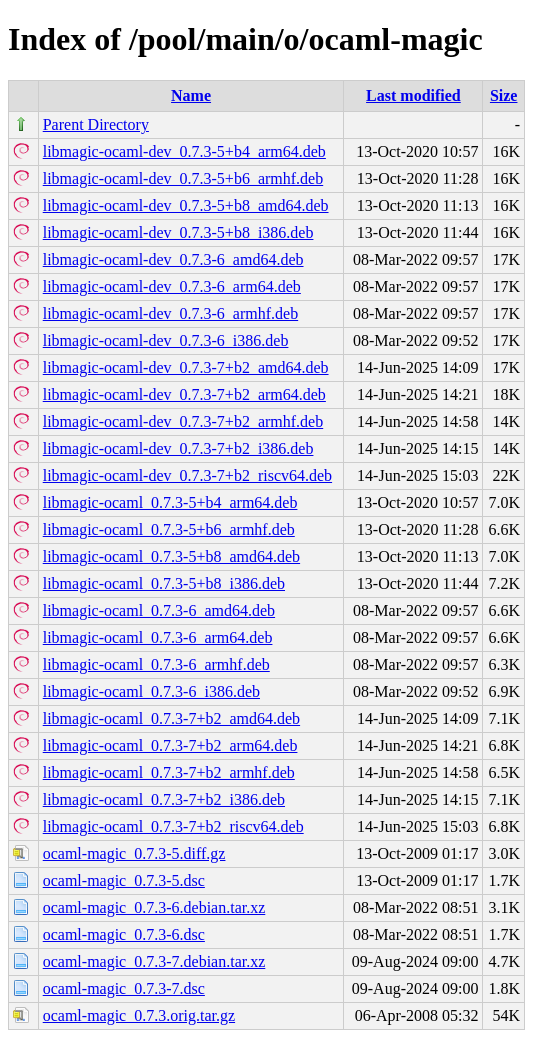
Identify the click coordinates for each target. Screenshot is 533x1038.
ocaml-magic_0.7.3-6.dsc (124, 934)
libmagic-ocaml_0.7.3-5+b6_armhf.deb (169, 529)
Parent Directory (96, 124)
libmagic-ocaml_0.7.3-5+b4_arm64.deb (170, 502)
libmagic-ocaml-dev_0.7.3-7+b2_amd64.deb (186, 367)
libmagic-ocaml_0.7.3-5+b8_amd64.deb (171, 556)
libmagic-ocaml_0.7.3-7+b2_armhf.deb (169, 772)
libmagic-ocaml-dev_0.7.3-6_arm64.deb (172, 286)
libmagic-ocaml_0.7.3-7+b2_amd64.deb (171, 718)
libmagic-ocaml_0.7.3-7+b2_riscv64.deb (173, 826)
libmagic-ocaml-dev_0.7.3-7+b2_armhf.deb (183, 421)
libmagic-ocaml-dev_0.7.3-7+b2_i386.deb (178, 448)
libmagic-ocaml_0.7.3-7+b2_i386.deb (164, 799)
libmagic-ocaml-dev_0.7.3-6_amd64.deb (173, 259)
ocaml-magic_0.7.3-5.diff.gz (134, 853)
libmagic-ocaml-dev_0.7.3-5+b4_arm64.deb (184, 151)
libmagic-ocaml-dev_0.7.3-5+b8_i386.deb (178, 232)
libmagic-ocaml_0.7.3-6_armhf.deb (156, 664)
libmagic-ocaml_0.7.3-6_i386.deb (151, 691)
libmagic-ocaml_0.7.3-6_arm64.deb (158, 637)
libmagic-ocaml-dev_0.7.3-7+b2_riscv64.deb (187, 475)
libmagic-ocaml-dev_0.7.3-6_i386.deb (166, 340)
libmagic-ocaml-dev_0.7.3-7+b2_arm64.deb (184, 394)
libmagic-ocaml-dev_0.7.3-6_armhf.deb (170, 313)
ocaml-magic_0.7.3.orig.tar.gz (139, 1015)
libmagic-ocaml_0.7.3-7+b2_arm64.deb (170, 745)
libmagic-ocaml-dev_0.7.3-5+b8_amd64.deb (186, 205)
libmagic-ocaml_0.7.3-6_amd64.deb (159, 610)
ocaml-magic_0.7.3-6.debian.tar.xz (154, 907)
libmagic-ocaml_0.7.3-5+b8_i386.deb (164, 583)
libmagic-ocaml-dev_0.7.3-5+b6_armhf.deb (183, 178)
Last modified (413, 95)
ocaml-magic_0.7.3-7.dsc (124, 988)
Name (191, 95)
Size (504, 95)
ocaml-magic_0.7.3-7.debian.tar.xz (154, 961)
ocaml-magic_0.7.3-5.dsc (124, 880)
